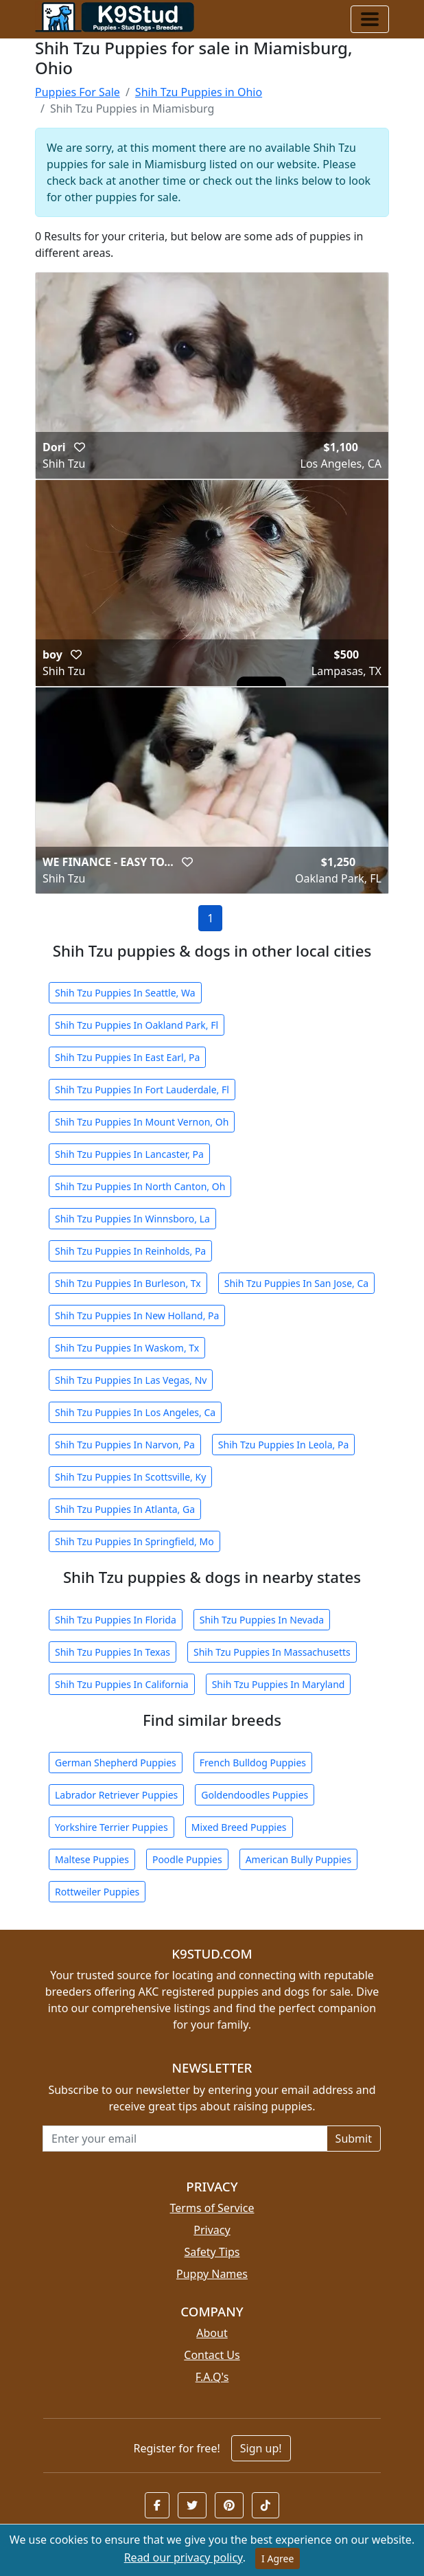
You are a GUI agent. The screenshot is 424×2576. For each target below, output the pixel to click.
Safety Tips (212, 2251)
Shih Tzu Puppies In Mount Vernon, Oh (141, 1121)
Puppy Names (212, 2273)
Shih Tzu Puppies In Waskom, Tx (127, 1347)
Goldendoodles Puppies (254, 1794)
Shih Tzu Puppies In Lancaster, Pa (129, 1154)
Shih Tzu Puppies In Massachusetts (272, 1652)
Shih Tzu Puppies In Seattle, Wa (125, 992)
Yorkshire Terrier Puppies (111, 1827)
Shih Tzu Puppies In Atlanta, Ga (125, 1509)
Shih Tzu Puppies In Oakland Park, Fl (136, 1024)
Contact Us (211, 2354)
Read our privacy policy (183, 2557)
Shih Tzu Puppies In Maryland (278, 1684)
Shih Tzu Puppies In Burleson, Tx (128, 1283)
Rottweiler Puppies (97, 1891)
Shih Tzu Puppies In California (122, 1684)
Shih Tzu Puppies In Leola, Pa (283, 1444)
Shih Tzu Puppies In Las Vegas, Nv (131, 1380)
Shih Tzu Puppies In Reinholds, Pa (130, 1250)
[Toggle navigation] (370, 19)
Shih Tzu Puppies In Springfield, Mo (134, 1541)
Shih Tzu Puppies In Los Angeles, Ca (135, 1412)
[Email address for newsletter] (185, 2138)
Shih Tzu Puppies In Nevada (262, 1619)
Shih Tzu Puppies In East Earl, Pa (127, 1057)
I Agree (277, 2558)
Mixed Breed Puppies (239, 1827)
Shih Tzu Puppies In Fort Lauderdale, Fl (142, 1089)
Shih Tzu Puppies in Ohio (198, 92)
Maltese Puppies (92, 1859)
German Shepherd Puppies (115, 1762)
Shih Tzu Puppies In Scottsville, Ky (130, 1476)
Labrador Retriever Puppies (116, 1794)
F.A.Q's (212, 2376)
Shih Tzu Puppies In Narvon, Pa (125, 1444)
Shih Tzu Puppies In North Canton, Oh (140, 1186)
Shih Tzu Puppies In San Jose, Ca (296, 1283)
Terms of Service (212, 2207)
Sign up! (261, 2448)
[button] (79, 447)
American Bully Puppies (299, 1859)
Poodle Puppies (187, 1859)
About (211, 2332)
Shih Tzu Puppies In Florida (115, 1619)
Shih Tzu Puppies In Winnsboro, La (132, 1218)
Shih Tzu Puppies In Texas (112, 1652)
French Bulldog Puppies (253, 1762)
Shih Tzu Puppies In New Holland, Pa (137, 1315)
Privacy (211, 2229)
